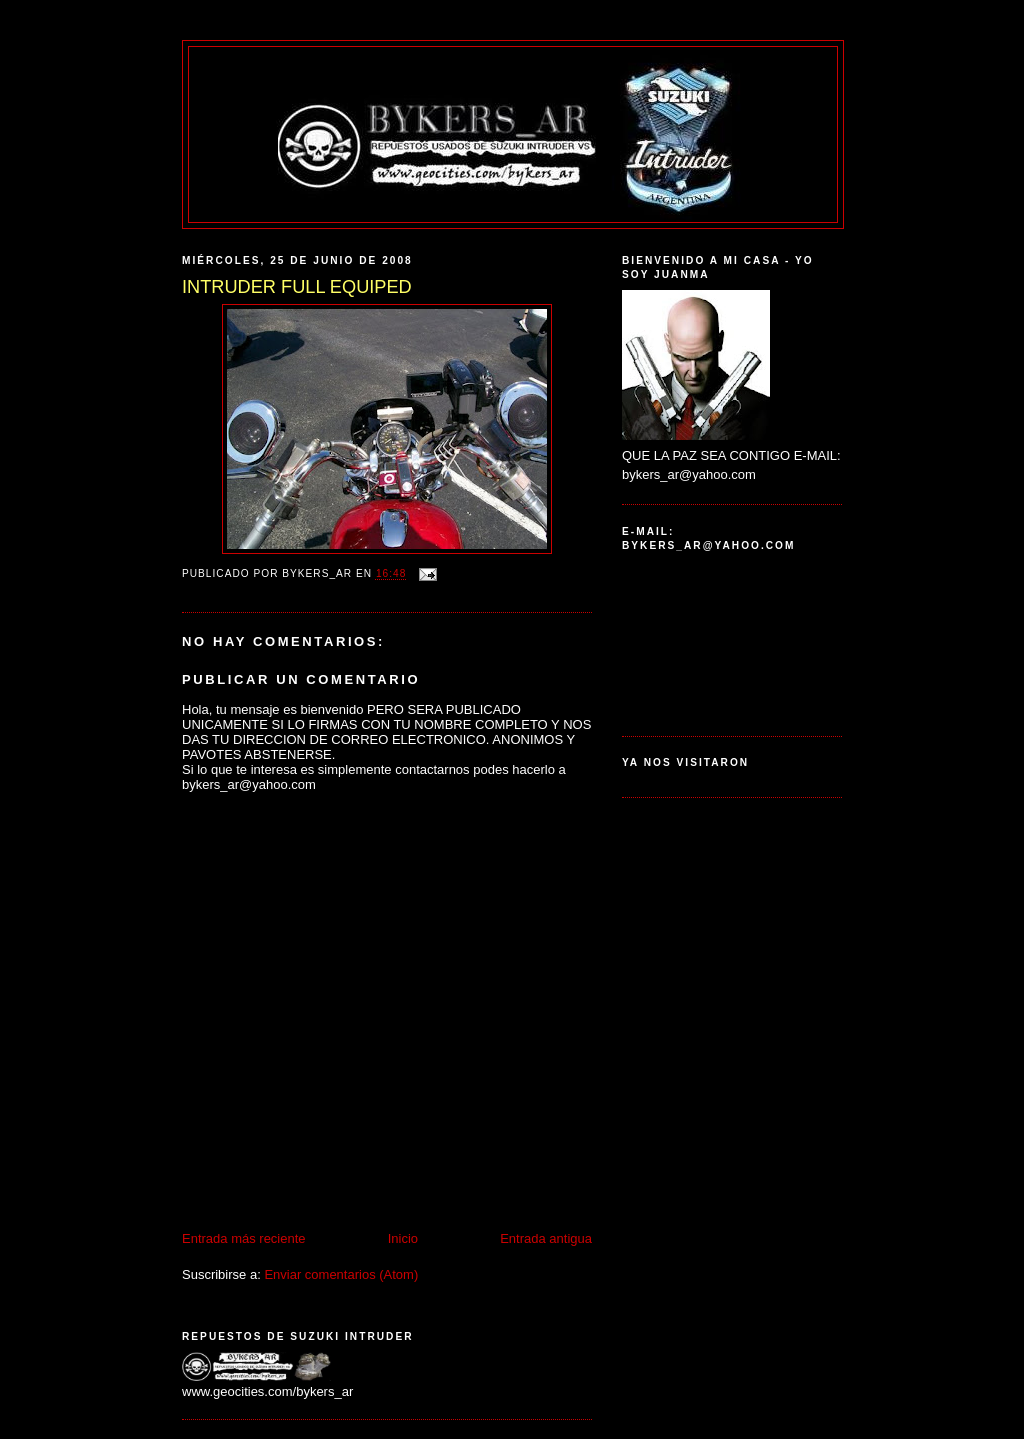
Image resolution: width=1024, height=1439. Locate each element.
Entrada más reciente (244, 1238)
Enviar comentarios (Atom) (341, 1274)
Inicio (403, 1238)
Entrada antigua (546, 1238)
